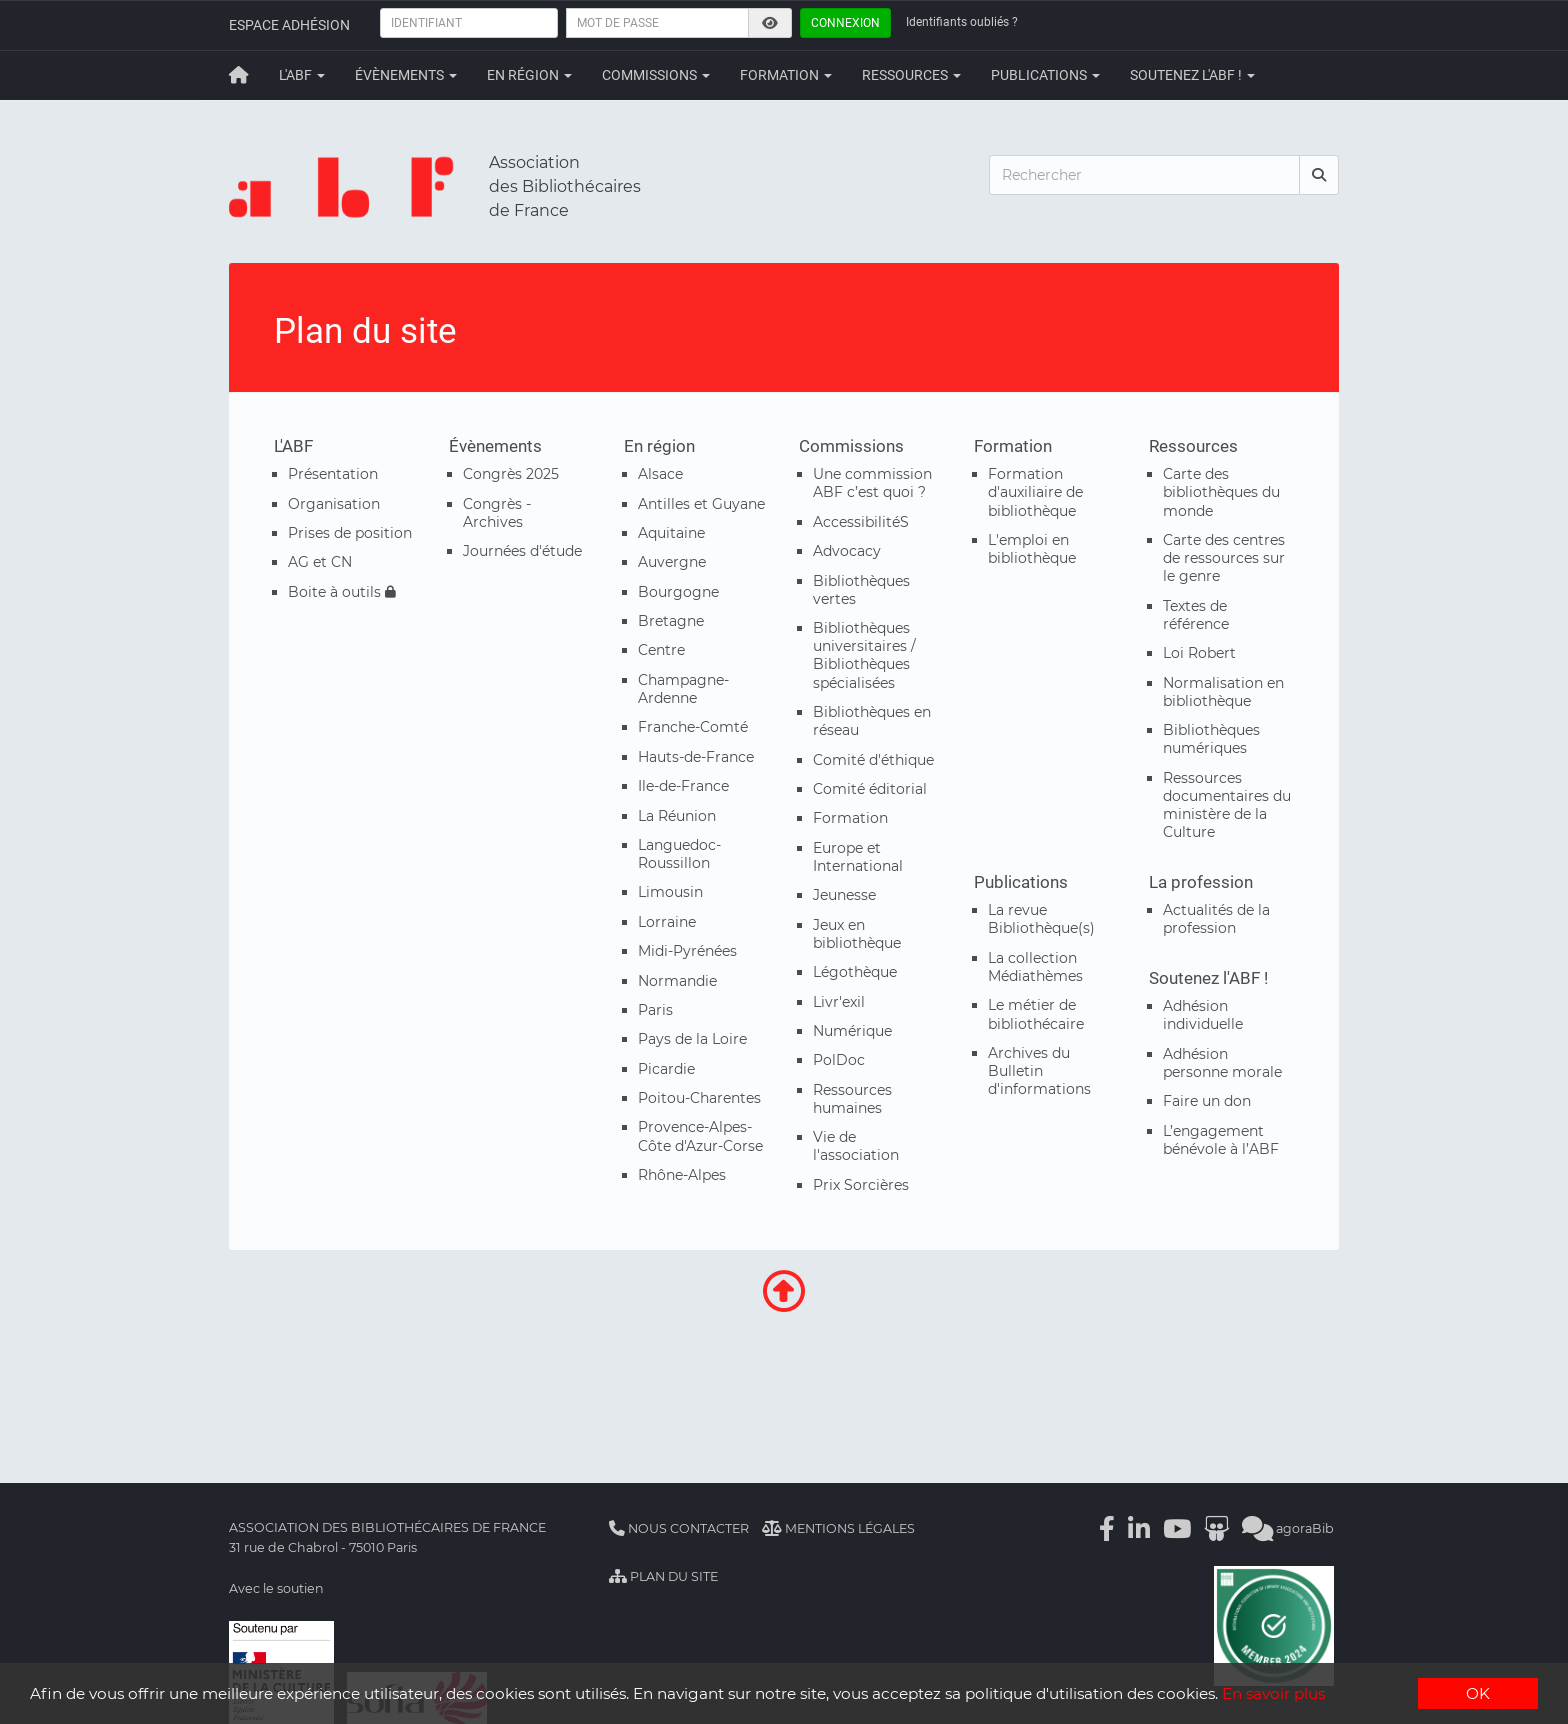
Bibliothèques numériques (1211, 739)
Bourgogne (678, 592)
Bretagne (671, 621)
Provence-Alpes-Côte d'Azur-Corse (700, 1136)
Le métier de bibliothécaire (1036, 1014)
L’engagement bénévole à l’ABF (1221, 1140)
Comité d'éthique (873, 760)
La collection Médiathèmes (1035, 967)
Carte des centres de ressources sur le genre (1224, 558)
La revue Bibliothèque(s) (1041, 919)
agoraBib (1288, 1528)
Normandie (677, 981)
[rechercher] (1319, 175)
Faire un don (1207, 1101)
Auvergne (672, 562)
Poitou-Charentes (699, 1098)
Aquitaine (671, 533)
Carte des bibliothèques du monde (1221, 492)
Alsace (660, 474)
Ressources (911, 75)
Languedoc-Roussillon (679, 854)
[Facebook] (1107, 1528)
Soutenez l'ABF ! (1192, 75)
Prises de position (350, 533)
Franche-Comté (693, 727)
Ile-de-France (683, 786)
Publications (1045, 75)
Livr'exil (839, 1002)
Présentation (333, 474)
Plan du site (663, 1576)
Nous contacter (679, 1528)
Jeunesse (844, 895)
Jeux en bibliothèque (857, 934)
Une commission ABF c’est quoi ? (872, 483)
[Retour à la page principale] (239, 75)
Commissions (656, 75)
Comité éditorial (870, 789)
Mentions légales (838, 1528)
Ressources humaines (852, 1099)
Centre (661, 650)
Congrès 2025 (511, 474)
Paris (655, 1010)
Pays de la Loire (692, 1039)
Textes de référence (1196, 615)
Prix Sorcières (861, 1185)
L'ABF (302, 75)
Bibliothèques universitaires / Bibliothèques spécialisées (864, 655)
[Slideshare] (1216, 1528)
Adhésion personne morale (1222, 1063)
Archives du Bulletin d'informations (1039, 1071)
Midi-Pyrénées (687, 951)
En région (529, 75)
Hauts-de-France (696, 757)
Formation (786, 75)
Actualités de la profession (1216, 919)
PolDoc (839, 1060)
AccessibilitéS (861, 522)
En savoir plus (1273, 1694)
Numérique (852, 1031)
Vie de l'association (856, 1146)
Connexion (845, 23)
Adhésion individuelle (1203, 1015)
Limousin (670, 892)
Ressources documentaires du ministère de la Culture (1227, 805)
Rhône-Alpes (682, 1175)
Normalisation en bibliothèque (1223, 692)
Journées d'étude (522, 551)
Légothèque (855, 972)
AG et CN (320, 562)
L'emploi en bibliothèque (1032, 549)
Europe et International (858, 857)
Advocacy (847, 551)
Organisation (334, 504)
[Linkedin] (1139, 1528)
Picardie (666, 1069)
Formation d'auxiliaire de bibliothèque (1035, 492)
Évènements (406, 75)
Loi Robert (1199, 653)
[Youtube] (1177, 1528)
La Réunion (677, 816)
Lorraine (667, 922)
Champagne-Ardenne (683, 689)
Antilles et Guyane (701, 504)
